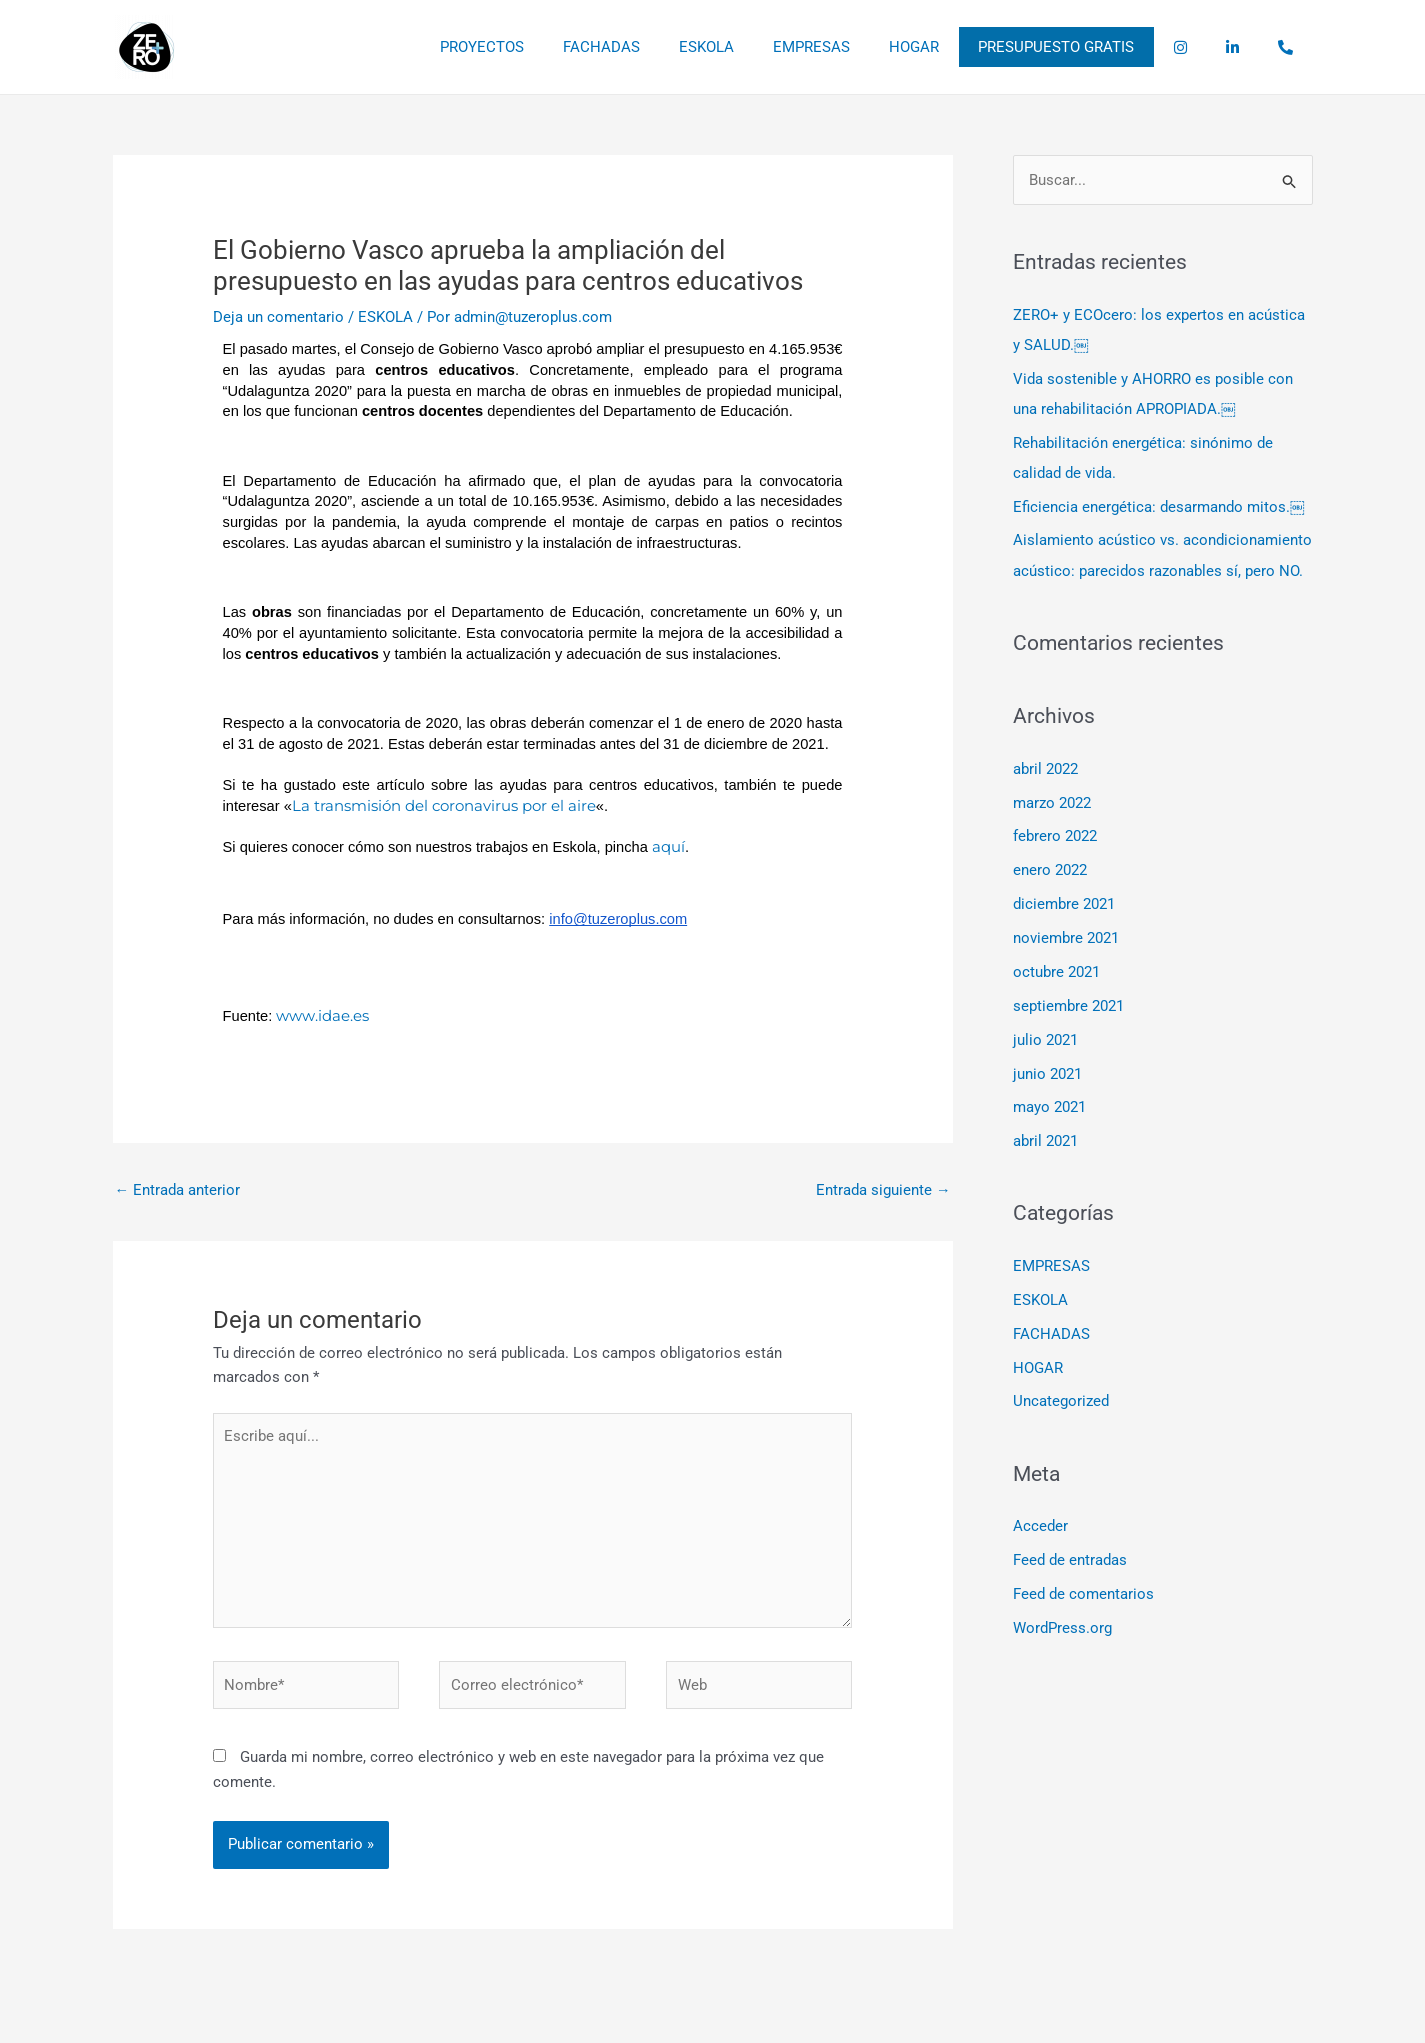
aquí (668, 846)
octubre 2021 (1056, 971)
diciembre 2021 (1064, 903)
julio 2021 (1045, 1038)
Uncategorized (1061, 1399)
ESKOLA (766, 47)
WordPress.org (1062, 1625)
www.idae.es (322, 1015)
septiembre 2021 (1068, 1005)
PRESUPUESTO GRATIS (1089, 47)
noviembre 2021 (1066, 937)
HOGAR (956, 47)
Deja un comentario (278, 317)
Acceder (1040, 1524)
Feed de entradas (1070, 1557)
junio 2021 (1047, 1072)
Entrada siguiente (883, 1190)
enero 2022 (1050, 870)
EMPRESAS (862, 47)
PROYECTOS (560, 47)
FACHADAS (670, 47)
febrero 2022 (1055, 836)
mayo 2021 (1049, 1106)
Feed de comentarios (1083, 1591)
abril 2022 (1045, 768)
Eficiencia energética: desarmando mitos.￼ (1159, 507)
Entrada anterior (178, 1190)
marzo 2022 (1052, 802)
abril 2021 (1045, 1140)
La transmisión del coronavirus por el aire (444, 805)
